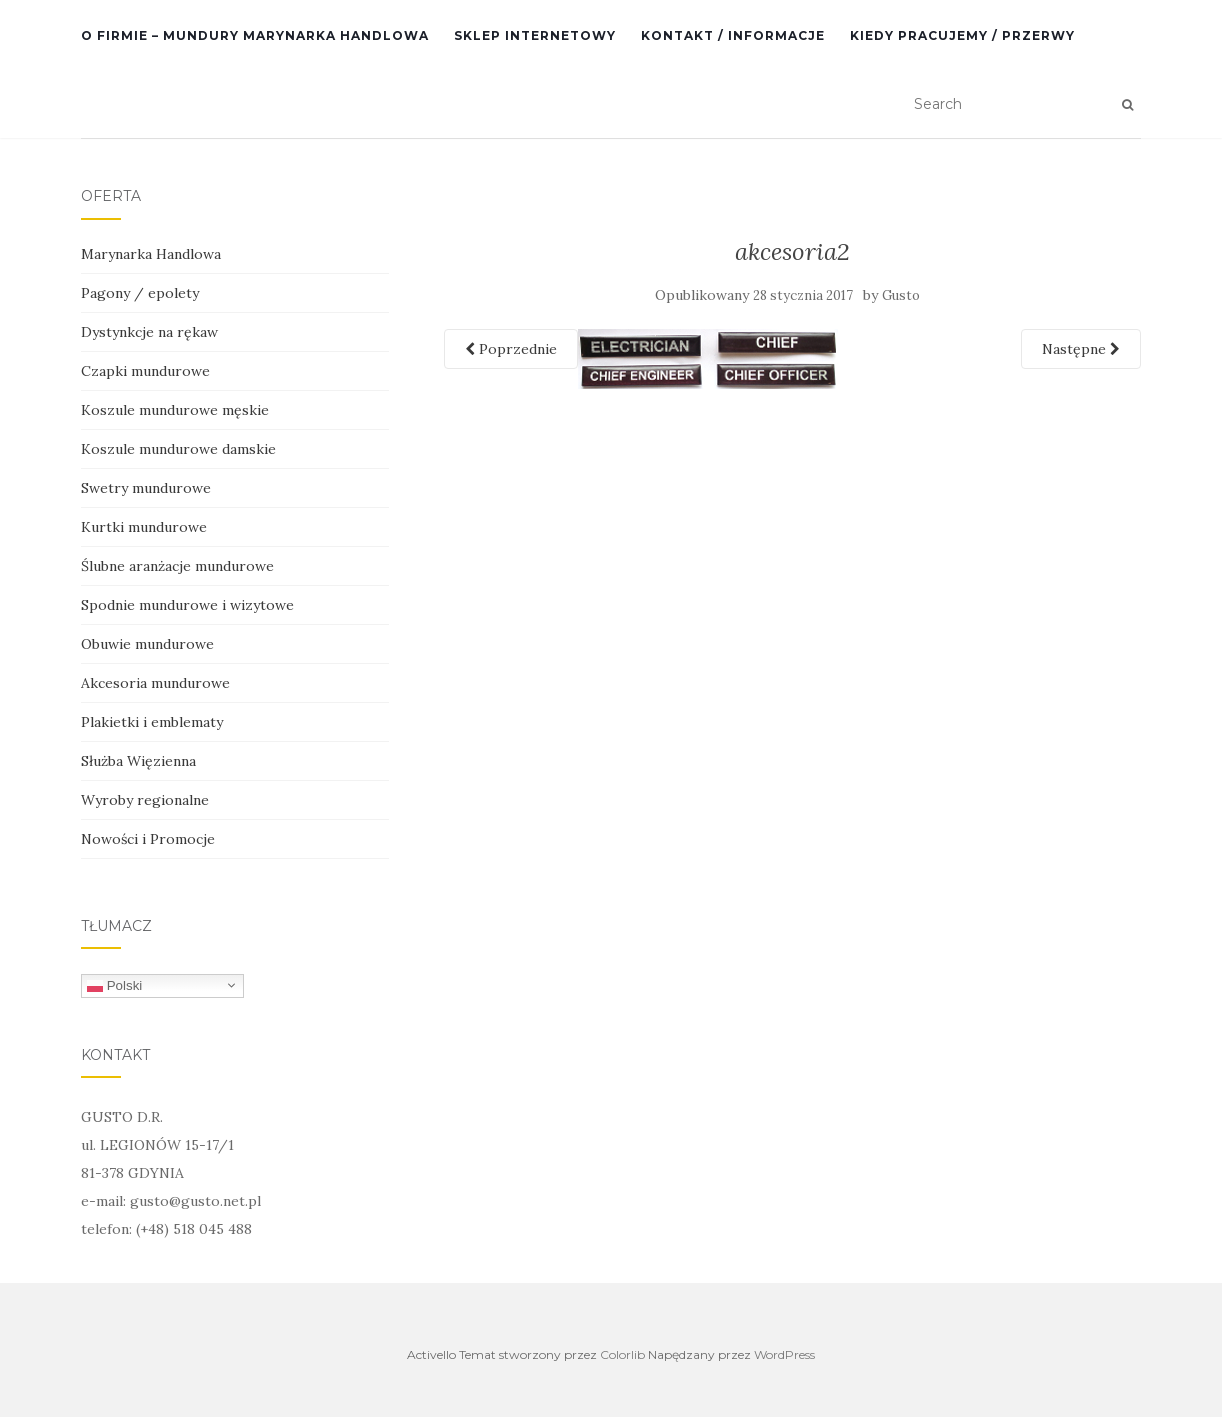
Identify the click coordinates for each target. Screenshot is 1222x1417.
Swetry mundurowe (146, 488)
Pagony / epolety (140, 293)
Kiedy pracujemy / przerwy (962, 35)
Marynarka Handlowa (151, 254)
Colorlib (622, 1354)
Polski (114, 985)
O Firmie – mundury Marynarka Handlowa (255, 35)
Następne (1081, 349)
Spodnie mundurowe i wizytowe (187, 605)
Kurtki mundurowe (144, 527)
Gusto (901, 295)
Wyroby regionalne (145, 800)
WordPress (784, 1354)
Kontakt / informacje (733, 35)
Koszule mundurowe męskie (175, 410)
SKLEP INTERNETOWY (535, 35)
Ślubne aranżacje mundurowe (177, 566)
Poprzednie (511, 349)
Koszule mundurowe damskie (178, 449)
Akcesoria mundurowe (155, 683)
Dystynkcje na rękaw (149, 332)
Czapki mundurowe (145, 371)
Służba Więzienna (138, 761)
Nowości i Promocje (148, 839)
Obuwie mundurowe (147, 644)
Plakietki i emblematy (152, 722)
